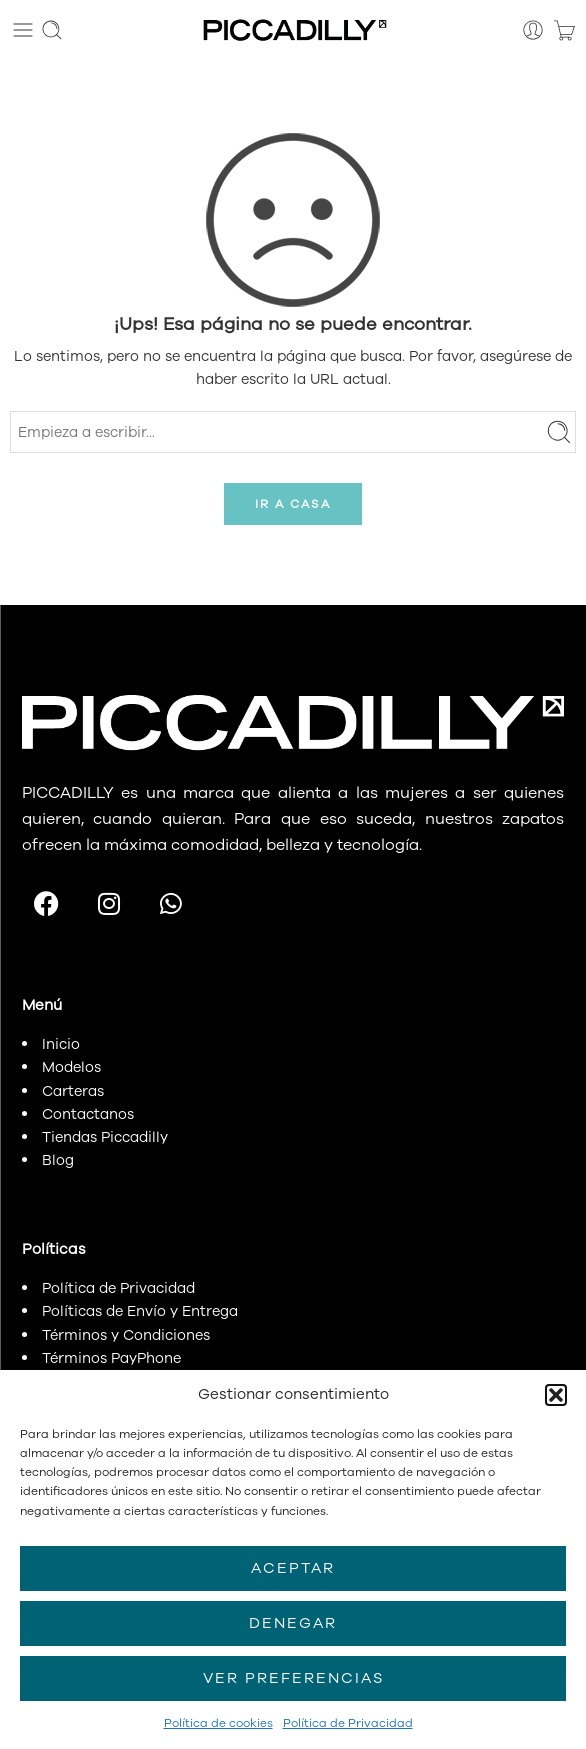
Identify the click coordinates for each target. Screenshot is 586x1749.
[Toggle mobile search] (52, 30)
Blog (58, 1160)
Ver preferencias (293, 1678)
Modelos (71, 1067)
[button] (556, 1395)
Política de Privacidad (348, 1723)
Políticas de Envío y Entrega (140, 1311)
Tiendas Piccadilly (105, 1137)
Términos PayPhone (111, 1358)
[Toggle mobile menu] (23, 30)
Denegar (293, 1623)
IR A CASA (293, 504)
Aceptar (293, 1568)
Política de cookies (218, 1723)
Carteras (73, 1091)
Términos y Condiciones (126, 1335)
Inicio (61, 1044)
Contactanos (88, 1114)
